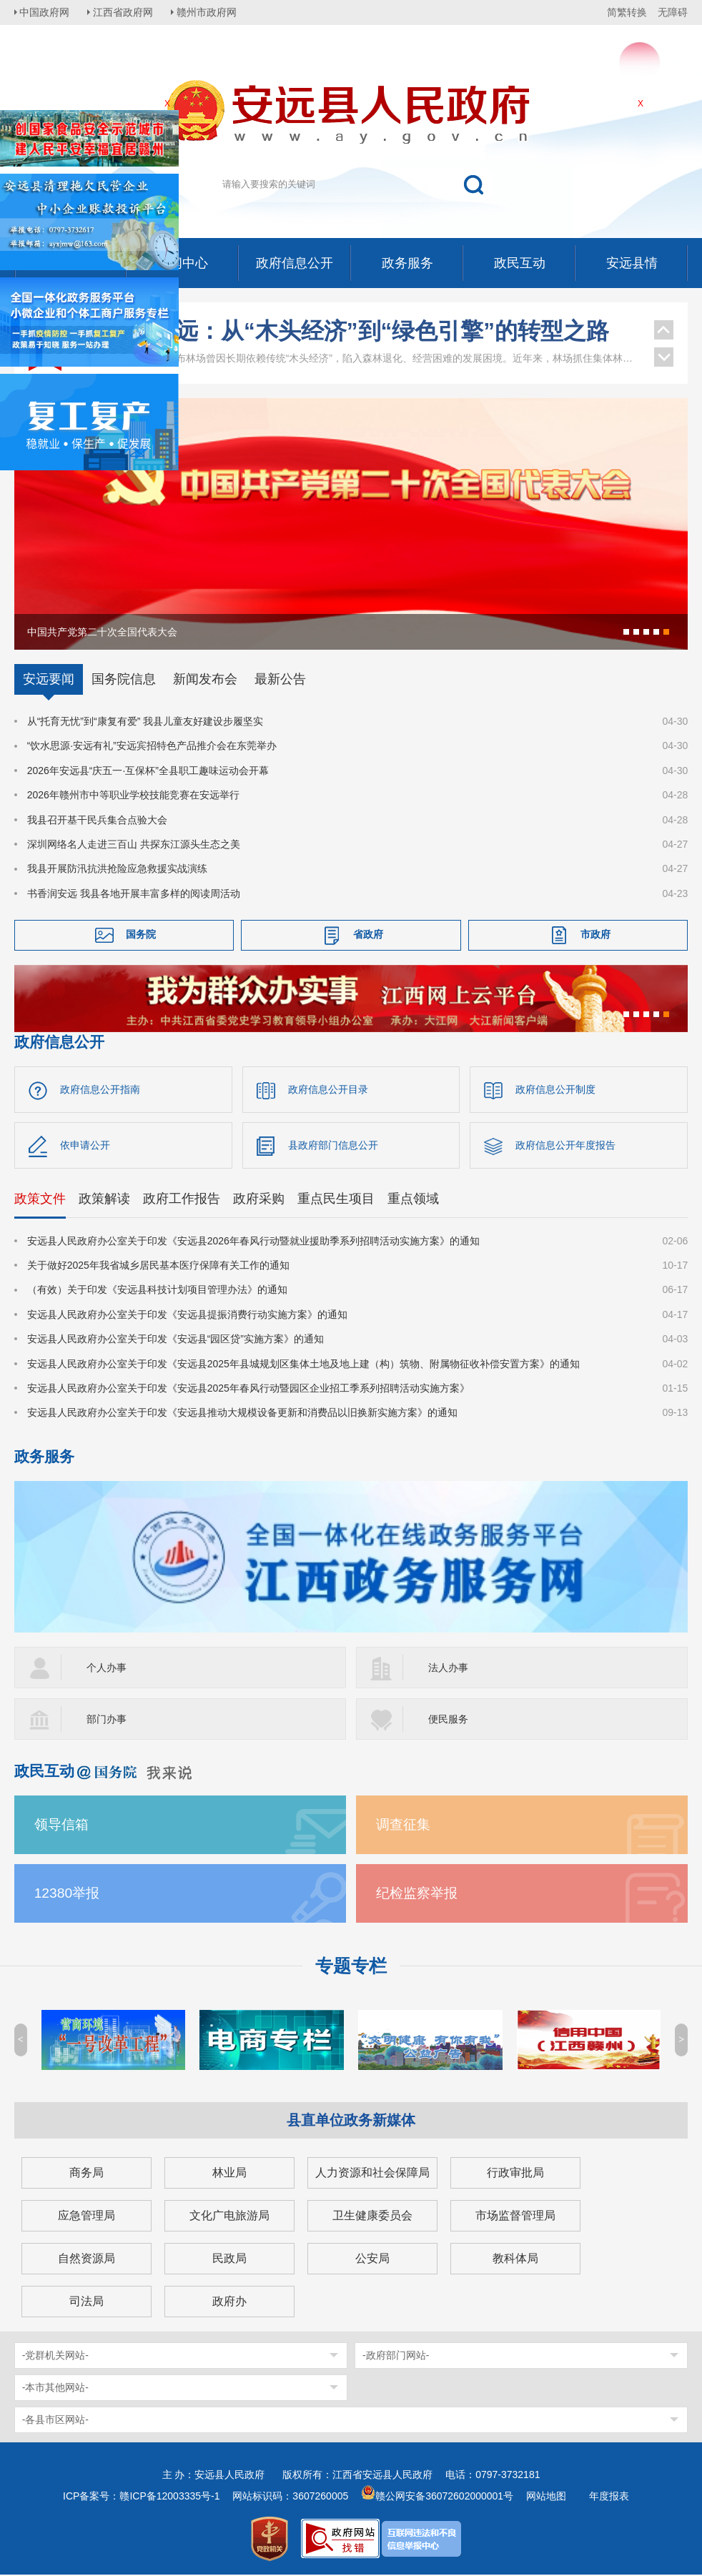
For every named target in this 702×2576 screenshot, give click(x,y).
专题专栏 (351, 1967)
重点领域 (413, 1199)
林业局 (229, 2174)
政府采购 (259, 1199)
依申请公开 (85, 1145)
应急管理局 (86, 2217)
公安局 (372, 2260)
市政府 (595, 934)
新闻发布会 (205, 679)
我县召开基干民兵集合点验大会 (97, 820)
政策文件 (40, 1199)
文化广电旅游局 (229, 2217)
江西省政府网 (127, 12)
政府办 (229, 2303)
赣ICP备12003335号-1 (169, 2497)
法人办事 (448, 1669)
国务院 (141, 934)
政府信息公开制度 (555, 1089)
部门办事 (106, 1720)
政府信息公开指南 (100, 1089)
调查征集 (403, 1825)
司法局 (86, 2303)
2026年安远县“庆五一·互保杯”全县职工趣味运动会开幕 (148, 770)
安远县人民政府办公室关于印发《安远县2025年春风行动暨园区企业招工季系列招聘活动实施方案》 (248, 1389)
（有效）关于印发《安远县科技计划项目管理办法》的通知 (157, 1291)
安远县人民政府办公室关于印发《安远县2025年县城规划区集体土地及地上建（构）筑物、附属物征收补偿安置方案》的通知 (303, 1364)
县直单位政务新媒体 (351, 2121)
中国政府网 (46, 12)
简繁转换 (627, 12)
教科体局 (515, 2260)
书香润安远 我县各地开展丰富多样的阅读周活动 (133, 893)
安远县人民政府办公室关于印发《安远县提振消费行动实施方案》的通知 (187, 1316)
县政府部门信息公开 (333, 1145)
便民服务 (448, 1720)
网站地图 (546, 2497)
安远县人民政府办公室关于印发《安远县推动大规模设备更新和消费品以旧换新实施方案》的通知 (242, 1414)
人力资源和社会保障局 (372, 2174)
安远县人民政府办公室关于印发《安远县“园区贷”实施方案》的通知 (175, 1340)
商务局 (86, 2174)
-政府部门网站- (395, 2356)
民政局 (229, 2260)
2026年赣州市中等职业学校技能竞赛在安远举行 (133, 795)
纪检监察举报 (417, 1894)
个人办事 (106, 1669)
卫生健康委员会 (372, 2217)
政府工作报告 (181, 1199)
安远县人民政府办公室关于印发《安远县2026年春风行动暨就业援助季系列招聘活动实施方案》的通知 (253, 1241)
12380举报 (67, 1894)
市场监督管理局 (515, 2217)
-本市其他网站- (55, 2388)
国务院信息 (124, 679)
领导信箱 (61, 1825)
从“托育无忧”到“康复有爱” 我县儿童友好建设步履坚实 (145, 721)
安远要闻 (48, 679)
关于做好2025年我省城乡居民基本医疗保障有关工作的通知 (158, 1266)
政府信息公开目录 (328, 1089)
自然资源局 (86, 2260)
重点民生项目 (336, 1199)
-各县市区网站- (55, 2421)
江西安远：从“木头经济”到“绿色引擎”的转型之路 (358, 331)
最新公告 (280, 679)
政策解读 (104, 1199)
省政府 (368, 934)
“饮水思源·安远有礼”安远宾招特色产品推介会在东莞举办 (152, 745)
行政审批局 (515, 2174)
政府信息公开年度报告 (565, 1145)
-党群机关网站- (55, 2356)
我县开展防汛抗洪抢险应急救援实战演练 (117, 868)
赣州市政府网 (212, 12)
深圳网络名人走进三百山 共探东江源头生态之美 (133, 844)
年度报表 (609, 2497)
